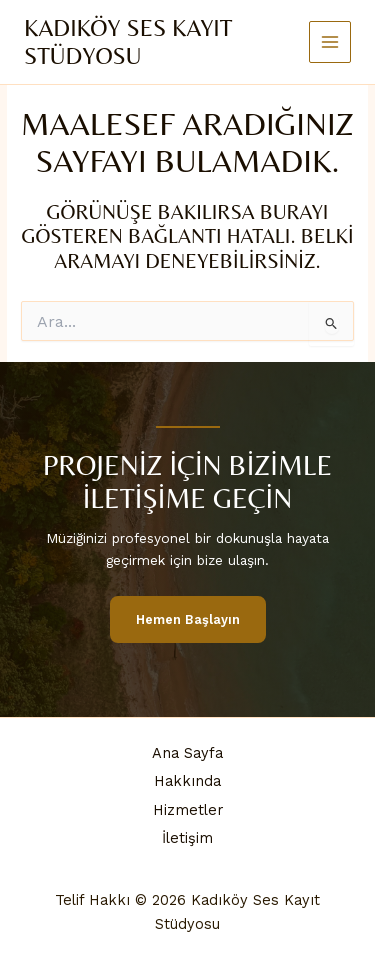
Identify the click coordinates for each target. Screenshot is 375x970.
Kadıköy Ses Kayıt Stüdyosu (128, 41)
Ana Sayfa (187, 753)
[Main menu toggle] (330, 42)
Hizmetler (188, 810)
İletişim (187, 838)
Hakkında (187, 781)
